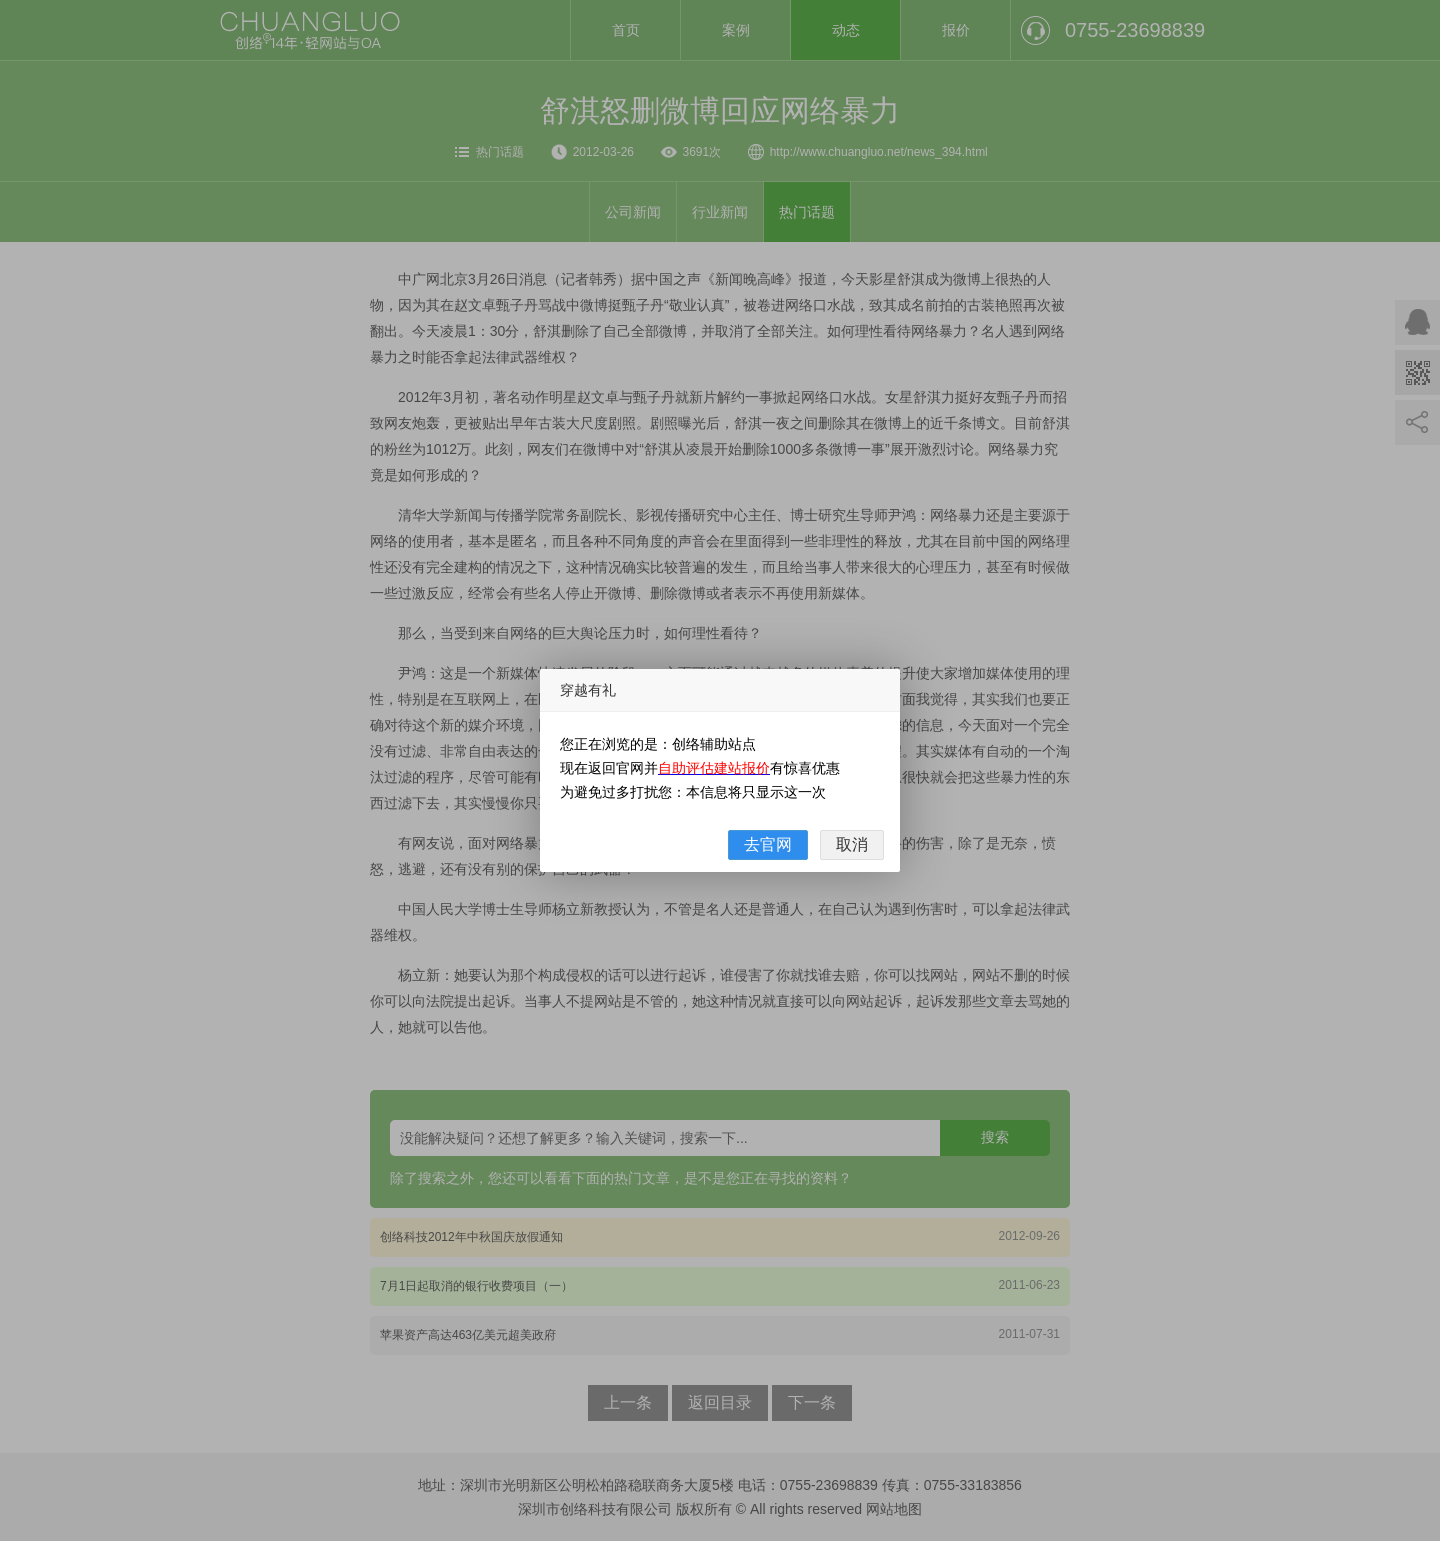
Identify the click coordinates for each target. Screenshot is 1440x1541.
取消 (852, 844)
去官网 (768, 844)
